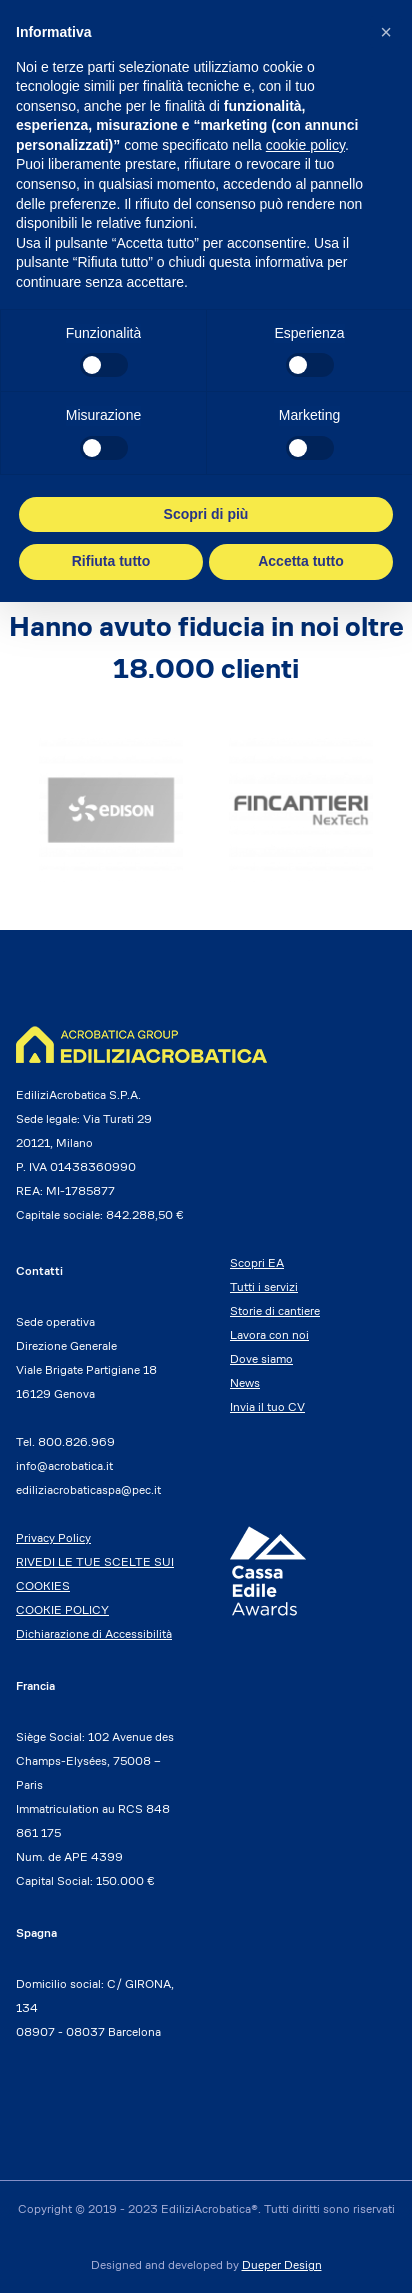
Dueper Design (282, 2264)
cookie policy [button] (305, 145)
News (245, 1382)
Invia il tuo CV (267, 1406)
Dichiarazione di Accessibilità (94, 1633)
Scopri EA (257, 1262)
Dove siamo (261, 1358)
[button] (386, 32)
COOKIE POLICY (62, 1609)
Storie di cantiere (275, 1310)
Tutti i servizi (264, 1286)
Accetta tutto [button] (301, 561)
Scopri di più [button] (206, 514)
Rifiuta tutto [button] (111, 561)
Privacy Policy (53, 1537)
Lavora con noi (269, 1334)
